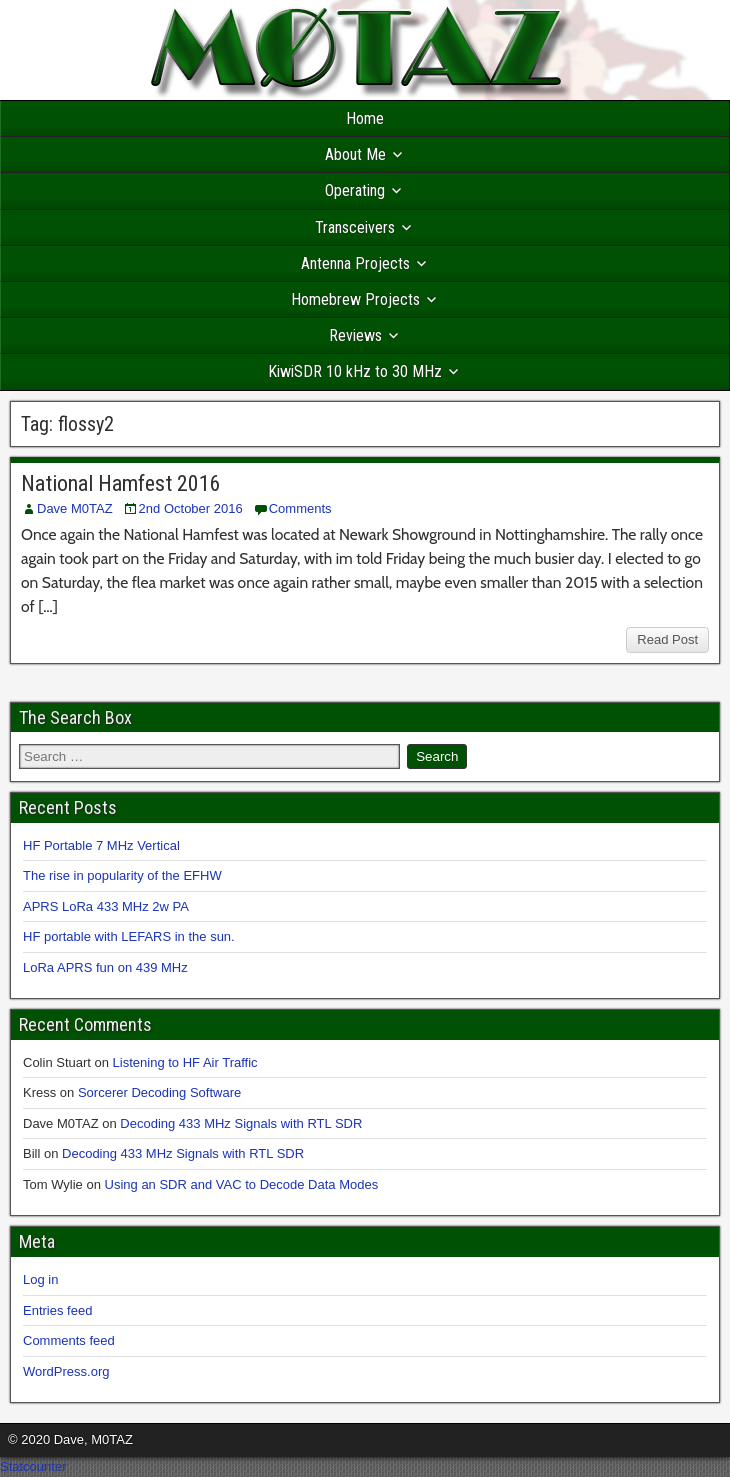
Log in (40, 1279)
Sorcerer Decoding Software (159, 1092)
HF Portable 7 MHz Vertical (101, 845)
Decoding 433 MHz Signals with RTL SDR (241, 1123)
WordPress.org (66, 1371)
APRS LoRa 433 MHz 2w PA (106, 906)
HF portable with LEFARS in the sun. (129, 936)
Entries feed (57, 1310)
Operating (355, 190)
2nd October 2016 (191, 508)
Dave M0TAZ (75, 508)
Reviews (355, 335)
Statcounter (33, 1466)
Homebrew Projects (355, 299)
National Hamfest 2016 (121, 483)
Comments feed (69, 1340)
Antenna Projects (355, 263)
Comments (300, 508)
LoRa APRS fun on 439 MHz (105, 967)
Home (365, 118)
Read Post (667, 639)
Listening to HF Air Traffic (185, 1062)
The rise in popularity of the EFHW (122, 875)
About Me (355, 154)
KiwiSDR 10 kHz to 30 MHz (355, 371)
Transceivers (355, 227)
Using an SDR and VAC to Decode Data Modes (242, 1184)
